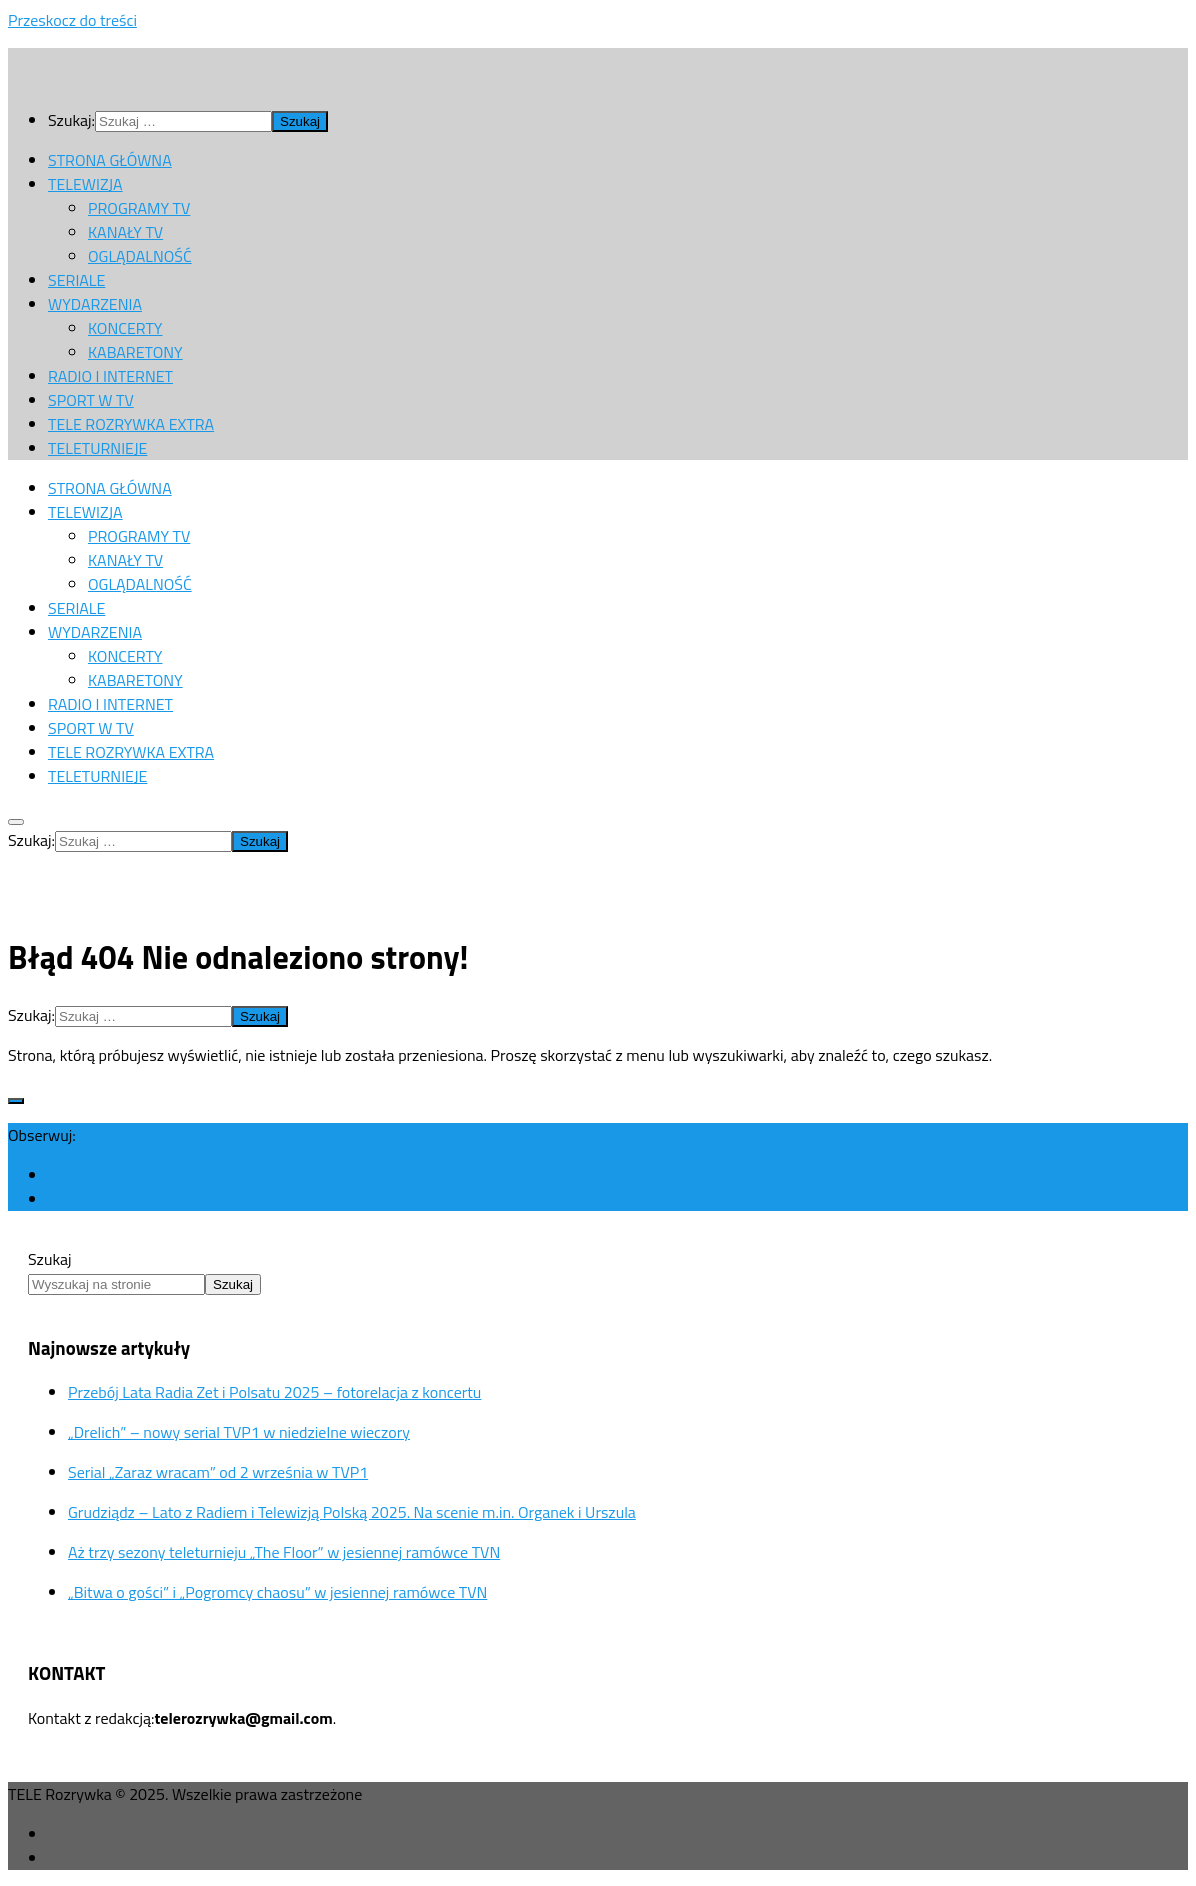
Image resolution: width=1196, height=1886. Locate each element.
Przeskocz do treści (72, 20)
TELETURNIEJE (97, 448)
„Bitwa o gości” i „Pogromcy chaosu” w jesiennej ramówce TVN (277, 1592)
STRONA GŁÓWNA (110, 160)
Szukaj (50, 1259)
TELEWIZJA (85, 184)
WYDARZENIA (95, 304)
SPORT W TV (91, 400)
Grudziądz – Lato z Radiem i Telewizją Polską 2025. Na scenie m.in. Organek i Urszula (352, 1512)
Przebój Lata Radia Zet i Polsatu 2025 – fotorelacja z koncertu (274, 1392)
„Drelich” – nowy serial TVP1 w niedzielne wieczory (239, 1432)
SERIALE (76, 280)
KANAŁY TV (125, 232)
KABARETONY (135, 352)
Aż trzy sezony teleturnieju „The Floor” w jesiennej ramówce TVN (284, 1552)
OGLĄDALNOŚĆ (140, 256)
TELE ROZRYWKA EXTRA (131, 424)
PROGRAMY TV (139, 208)
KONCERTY (125, 328)
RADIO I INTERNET (110, 376)
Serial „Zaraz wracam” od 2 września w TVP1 (218, 1472)
